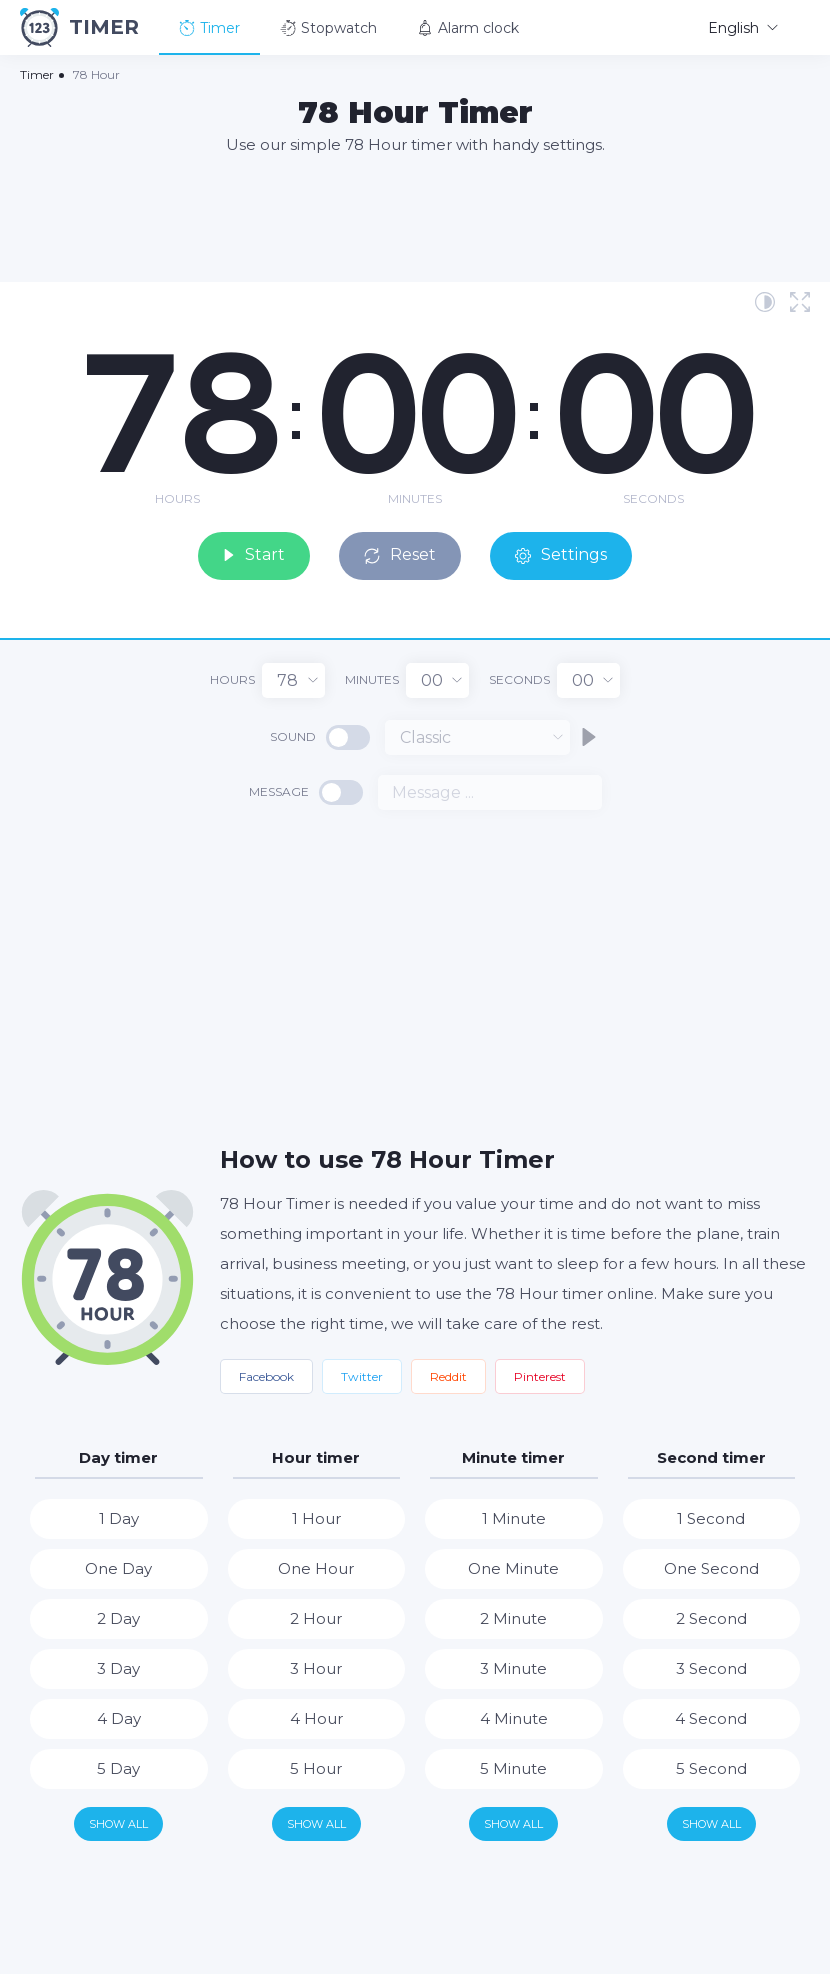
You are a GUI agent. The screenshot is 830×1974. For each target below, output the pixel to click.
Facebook (266, 1375)
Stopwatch (328, 28)
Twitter (362, 1375)
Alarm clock (468, 28)
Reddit (448, 1375)
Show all (118, 1823)
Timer (209, 28)
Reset (404, 554)
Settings (566, 554)
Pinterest (540, 1375)
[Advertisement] (415, 217)
